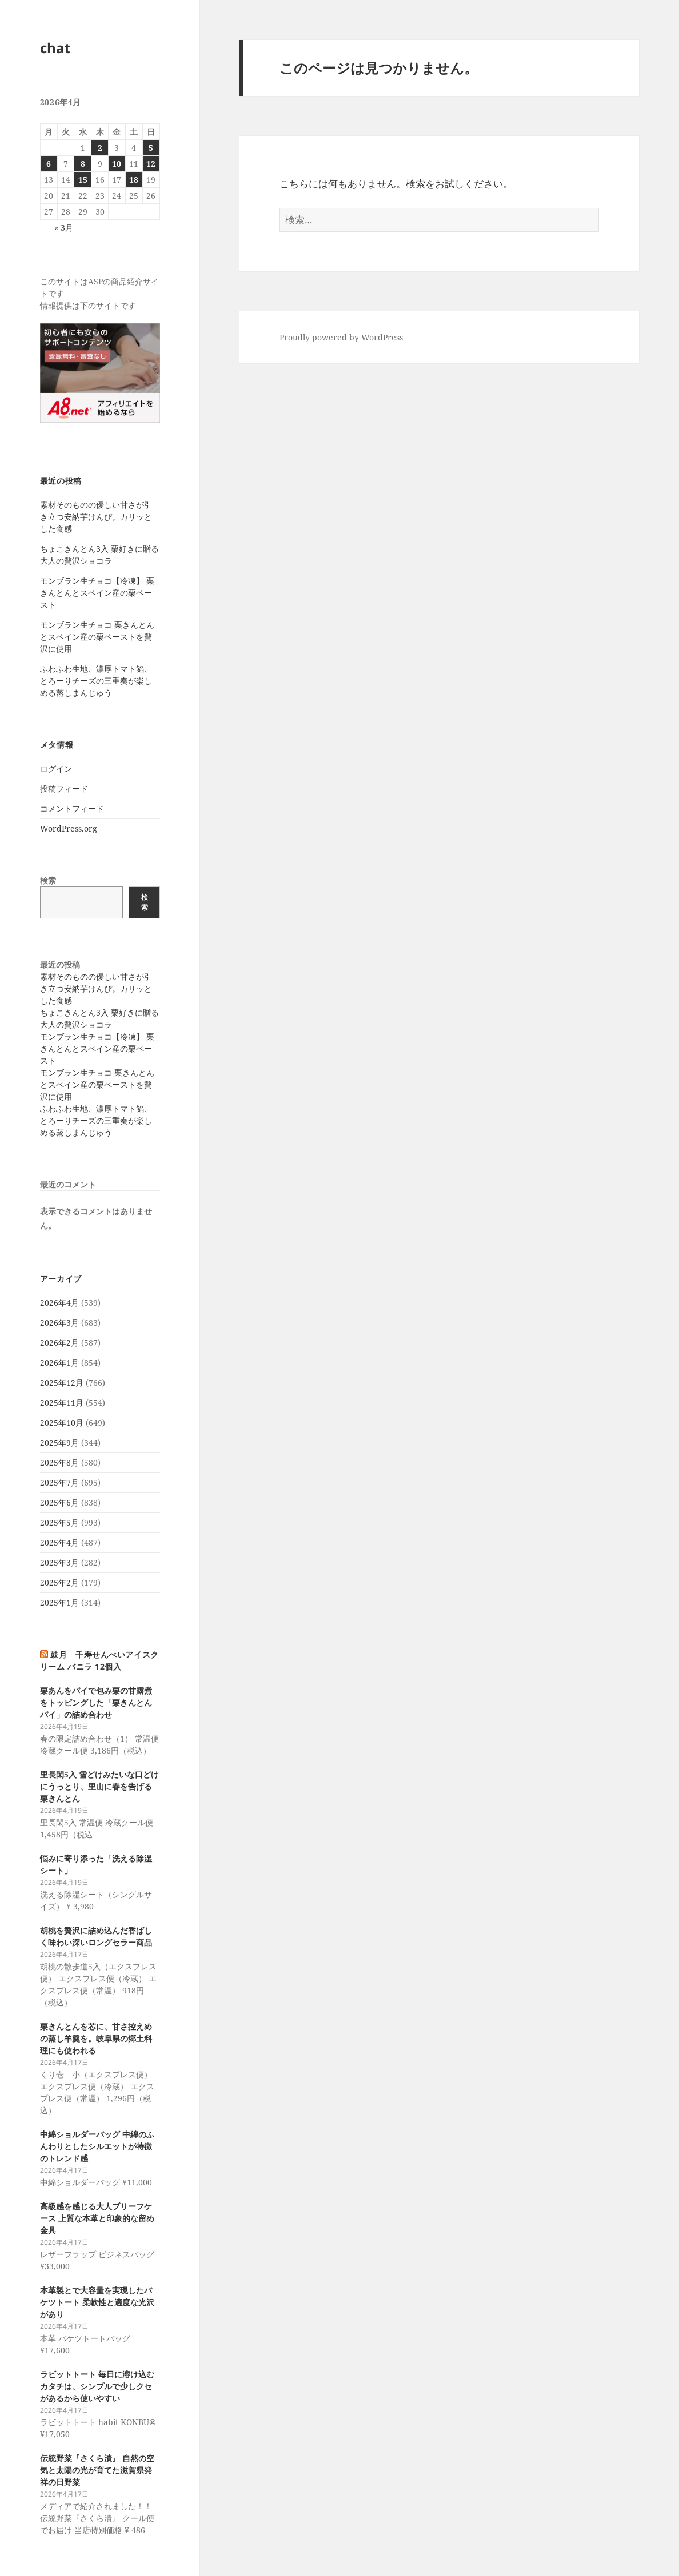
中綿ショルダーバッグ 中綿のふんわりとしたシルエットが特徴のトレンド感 (97, 2146)
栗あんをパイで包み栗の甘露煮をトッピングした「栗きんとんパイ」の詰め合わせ (96, 1702)
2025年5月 (59, 1522)
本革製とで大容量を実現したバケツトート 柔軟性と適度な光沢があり (97, 2302)
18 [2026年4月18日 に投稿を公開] (133, 179)
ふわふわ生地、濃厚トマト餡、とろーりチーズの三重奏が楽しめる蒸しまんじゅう (96, 680)
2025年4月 (59, 1542)
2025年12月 (61, 1382)
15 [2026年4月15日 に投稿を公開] (82, 179)
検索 (48, 880)
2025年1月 (59, 1602)
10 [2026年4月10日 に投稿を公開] (116, 163)
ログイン (56, 768)
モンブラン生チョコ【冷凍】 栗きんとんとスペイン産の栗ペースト (97, 592)
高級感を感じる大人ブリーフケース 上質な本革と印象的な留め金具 (97, 2218)
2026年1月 (59, 1362)
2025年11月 (61, 1402)
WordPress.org (68, 828)
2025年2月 (59, 1582)
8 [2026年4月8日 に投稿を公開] (83, 163)
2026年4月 (59, 1302)
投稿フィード (64, 788)
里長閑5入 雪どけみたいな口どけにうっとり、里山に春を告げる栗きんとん (99, 1786)
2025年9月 (59, 1442)
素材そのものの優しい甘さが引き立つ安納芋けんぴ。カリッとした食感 (96, 516)
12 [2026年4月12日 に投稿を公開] (150, 163)
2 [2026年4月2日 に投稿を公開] (100, 147)
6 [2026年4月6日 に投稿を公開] (48, 163)
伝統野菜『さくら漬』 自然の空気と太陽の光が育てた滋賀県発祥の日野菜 (97, 2470)
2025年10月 (61, 1422)
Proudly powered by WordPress (341, 337)
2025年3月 (59, 1562)
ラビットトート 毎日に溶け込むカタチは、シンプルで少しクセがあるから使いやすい (97, 2386)
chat (55, 47)
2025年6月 (59, 1502)
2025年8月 (59, 1462)
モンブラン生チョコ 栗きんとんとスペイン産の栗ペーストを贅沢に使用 (97, 636)
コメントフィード (72, 808)
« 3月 (63, 227)
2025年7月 (59, 1482)
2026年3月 (59, 1322)
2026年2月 (59, 1342)
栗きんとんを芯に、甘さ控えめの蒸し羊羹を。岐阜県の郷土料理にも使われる (96, 2038)
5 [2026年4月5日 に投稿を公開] (151, 147)
